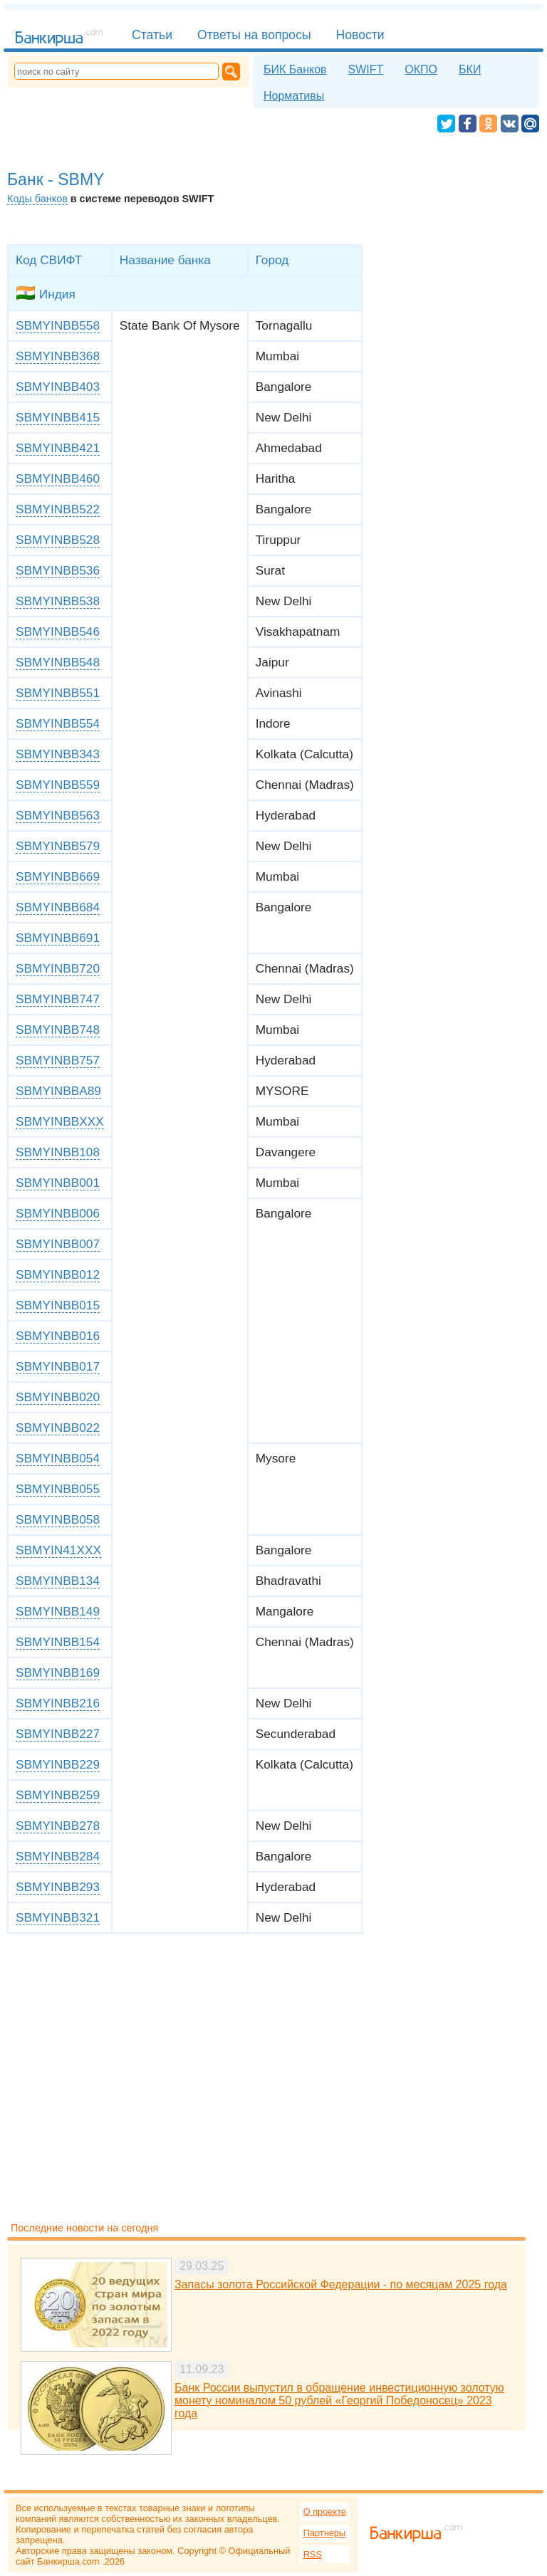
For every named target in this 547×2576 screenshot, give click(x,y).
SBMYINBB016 (58, 1336)
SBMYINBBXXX (60, 1121)
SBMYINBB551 (58, 693)
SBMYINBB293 (58, 1887)
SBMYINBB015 (58, 1305)
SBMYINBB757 (58, 1060)
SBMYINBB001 (58, 1183)
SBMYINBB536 (58, 570)
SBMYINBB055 (58, 1489)
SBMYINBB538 (58, 601)
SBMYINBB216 (58, 1703)
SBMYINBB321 (58, 1917)
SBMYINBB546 (58, 631)
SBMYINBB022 (58, 1427)
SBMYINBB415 (58, 417)
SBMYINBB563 (58, 815)
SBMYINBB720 (58, 968)
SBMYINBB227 (58, 1734)
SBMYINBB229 (58, 1764)
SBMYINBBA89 (58, 1091)
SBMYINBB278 (58, 1825)
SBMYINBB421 (58, 448)
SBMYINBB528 (58, 540)
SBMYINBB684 (58, 907)
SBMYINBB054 (58, 1458)
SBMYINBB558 (58, 325)
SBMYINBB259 (58, 1795)
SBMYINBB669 (58, 876)
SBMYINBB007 (58, 1244)
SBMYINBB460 (58, 478)
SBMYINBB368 (58, 356)
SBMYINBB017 (58, 1366)
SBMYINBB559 (58, 784)
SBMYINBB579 (58, 846)
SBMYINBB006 (58, 1213)
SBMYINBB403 (58, 386)
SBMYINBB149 (58, 1611)
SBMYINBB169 (58, 1672)
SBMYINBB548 (58, 662)
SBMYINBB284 (58, 1856)
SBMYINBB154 (58, 1642)
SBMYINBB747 (58, 999)
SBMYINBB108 (58, 1152)
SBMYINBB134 (58, 1581)
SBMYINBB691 (58, 938)
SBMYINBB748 (58, 1029)
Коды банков (37, 198)
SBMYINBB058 (58, 1519)
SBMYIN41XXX (58, 1550)
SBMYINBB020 (58, 1397)
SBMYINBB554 (58, 723)
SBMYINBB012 (58, 1274)
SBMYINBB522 (58, 509)
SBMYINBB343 (58, 754)
